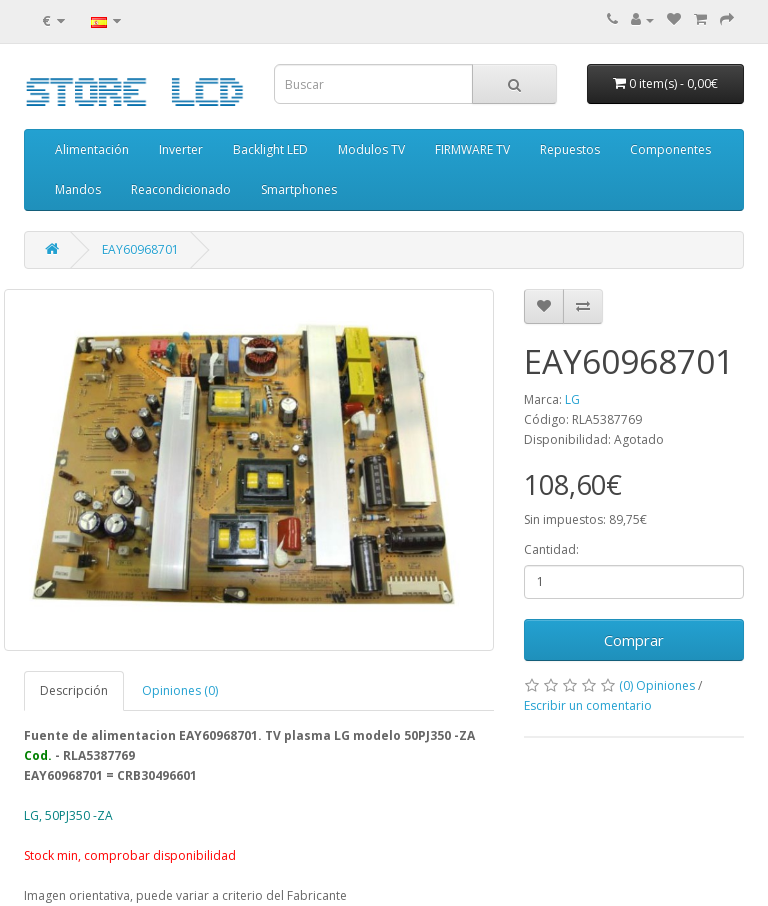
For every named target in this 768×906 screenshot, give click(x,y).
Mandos (78, 189)
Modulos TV (371, 149)
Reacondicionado (181, 189)
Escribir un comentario (588, 705)
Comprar (634, 640)
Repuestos (570, 149)
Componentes (670, 149)
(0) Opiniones (657, 685)
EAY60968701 (140, 249)
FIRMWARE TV (472, 149)
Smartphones (299, 189)
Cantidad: (551, 549)
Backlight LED (270, 149)
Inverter (181, 149)
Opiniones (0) (180, 690)
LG (572, 399)
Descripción (74, 690)
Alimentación (92, 149)
